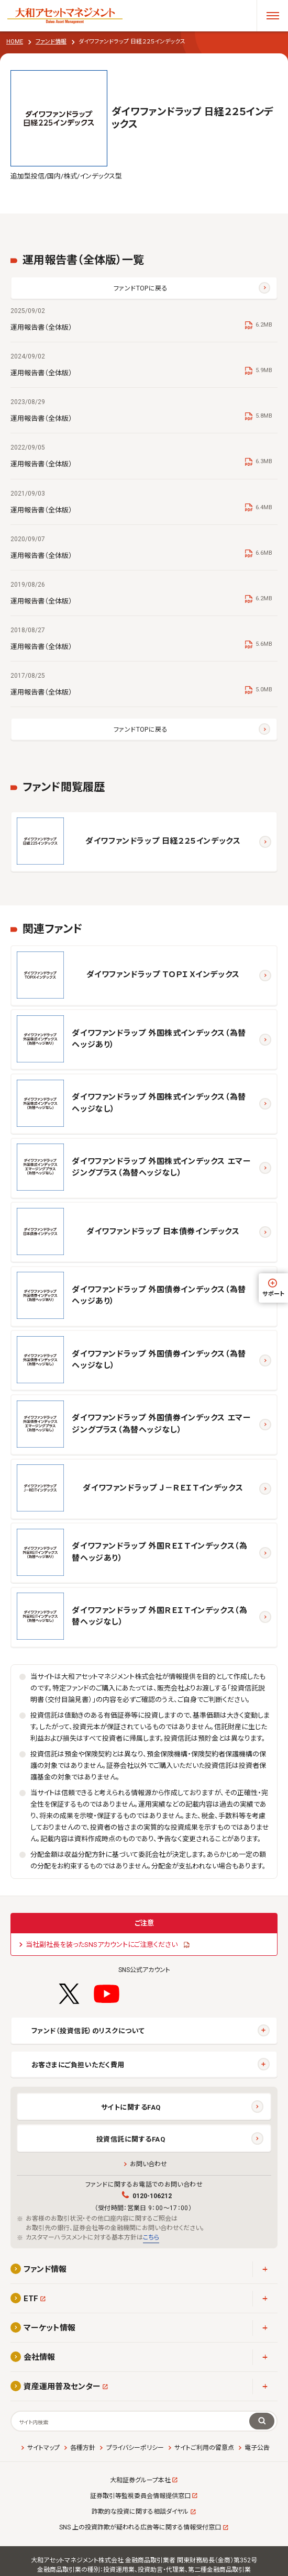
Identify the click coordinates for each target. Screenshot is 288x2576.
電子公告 (257, 2447)
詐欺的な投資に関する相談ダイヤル (140, 2511)
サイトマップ (43, 2447)
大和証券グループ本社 (140, 2480)
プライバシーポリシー (135, 2447)
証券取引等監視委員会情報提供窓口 (140, 2496)
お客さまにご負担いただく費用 (78, 2065)
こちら (151, 2237)
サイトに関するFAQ (131, 2107)
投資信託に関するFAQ (130, 2139)
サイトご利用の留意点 (204, 2447)
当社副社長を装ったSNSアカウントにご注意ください (102, 1944)
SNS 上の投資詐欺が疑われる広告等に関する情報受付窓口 (140, 2527)
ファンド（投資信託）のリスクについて (88, 2031)
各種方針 (82, 2447)
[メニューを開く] (272, 15)
